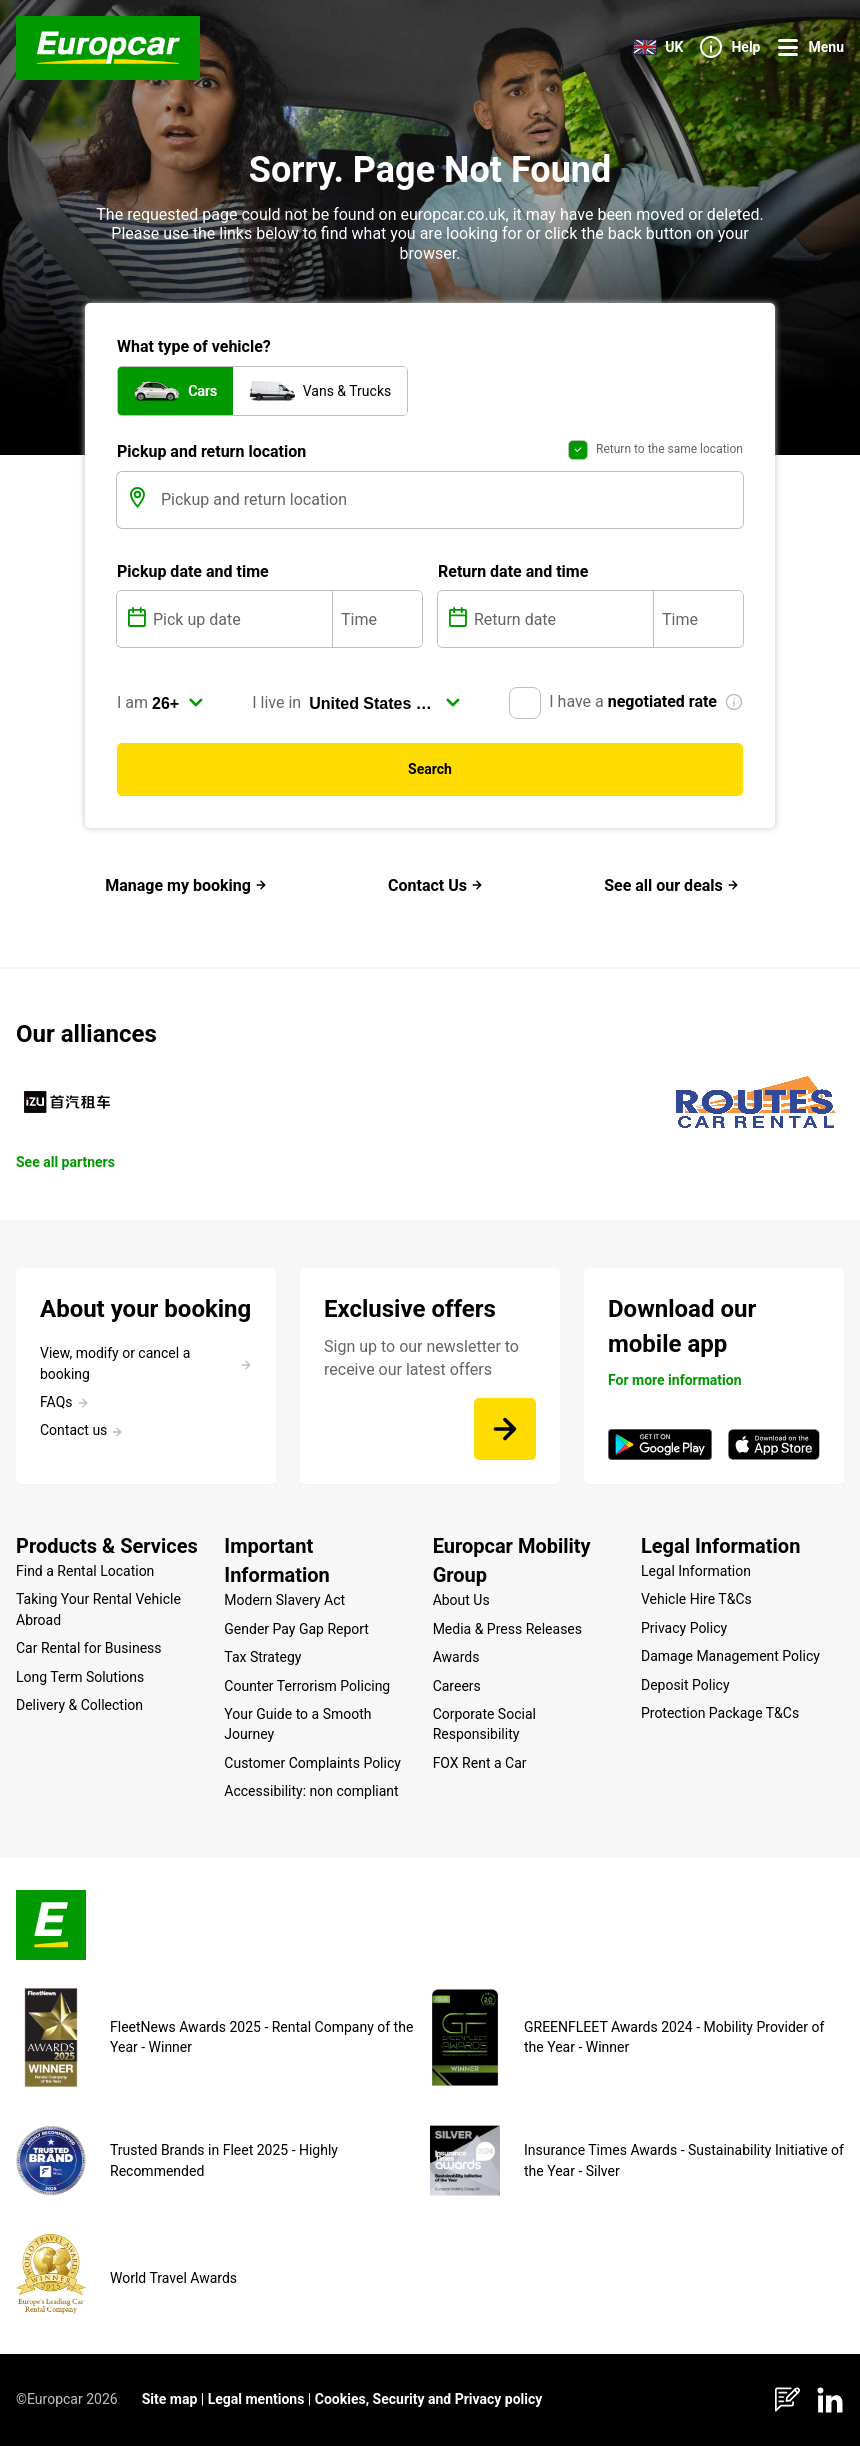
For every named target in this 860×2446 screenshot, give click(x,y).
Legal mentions (256, 2399)
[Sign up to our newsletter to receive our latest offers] (505, 1429)
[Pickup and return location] (450, 500)
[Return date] (561, 619)
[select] (178, 703)
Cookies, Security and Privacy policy (429, 2399)
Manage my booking (186, 885)
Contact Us (435, 885)
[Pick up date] (240, 619)
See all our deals (671, 885)
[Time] (377, 619)
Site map (170, 2399)
